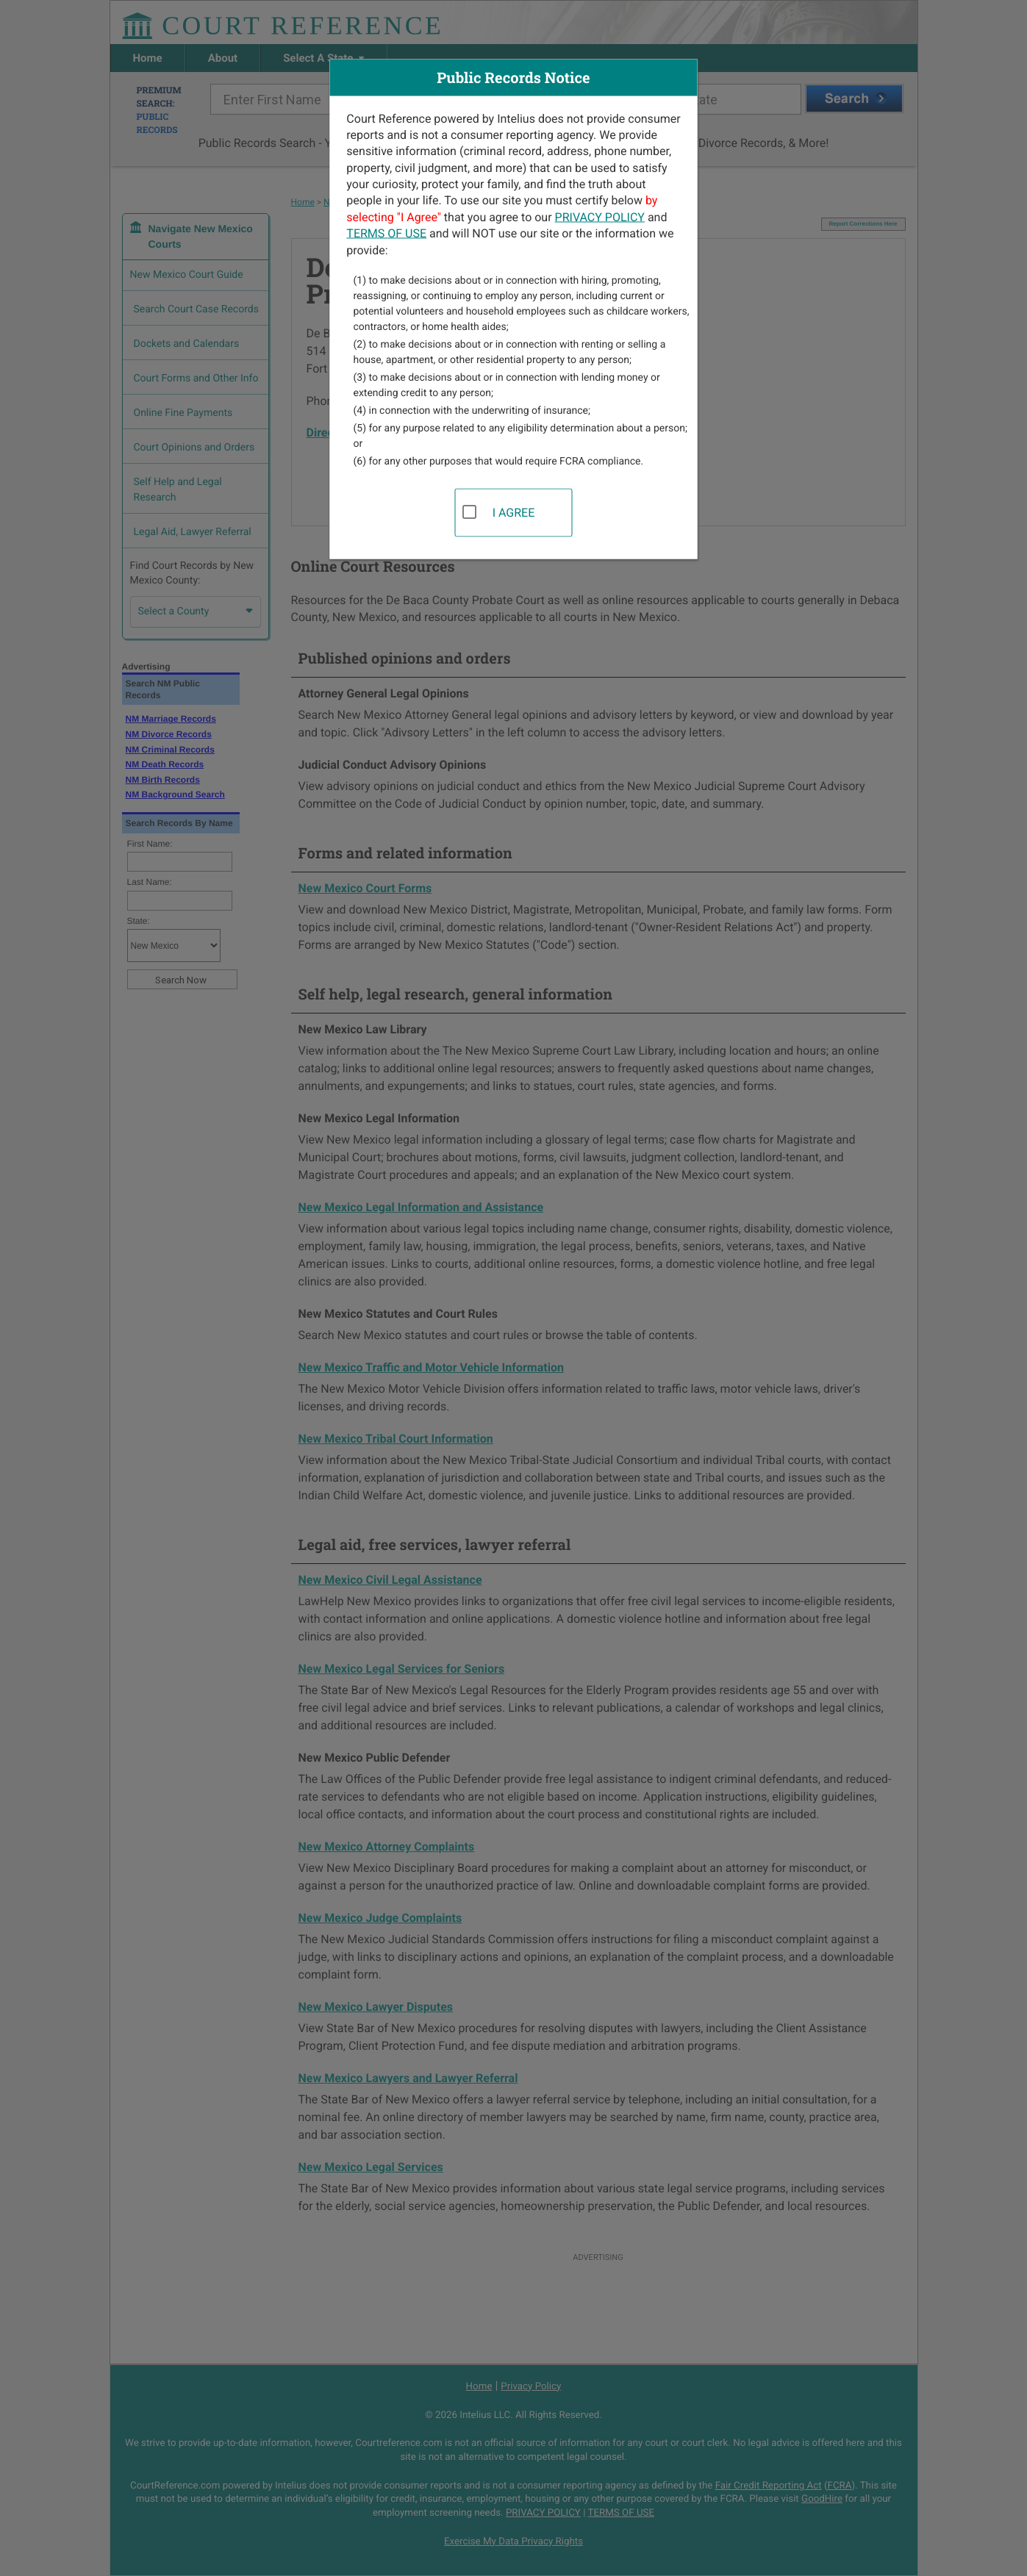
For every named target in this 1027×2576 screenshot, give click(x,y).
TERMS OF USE (386, 233)
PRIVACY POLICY (600, 216)
